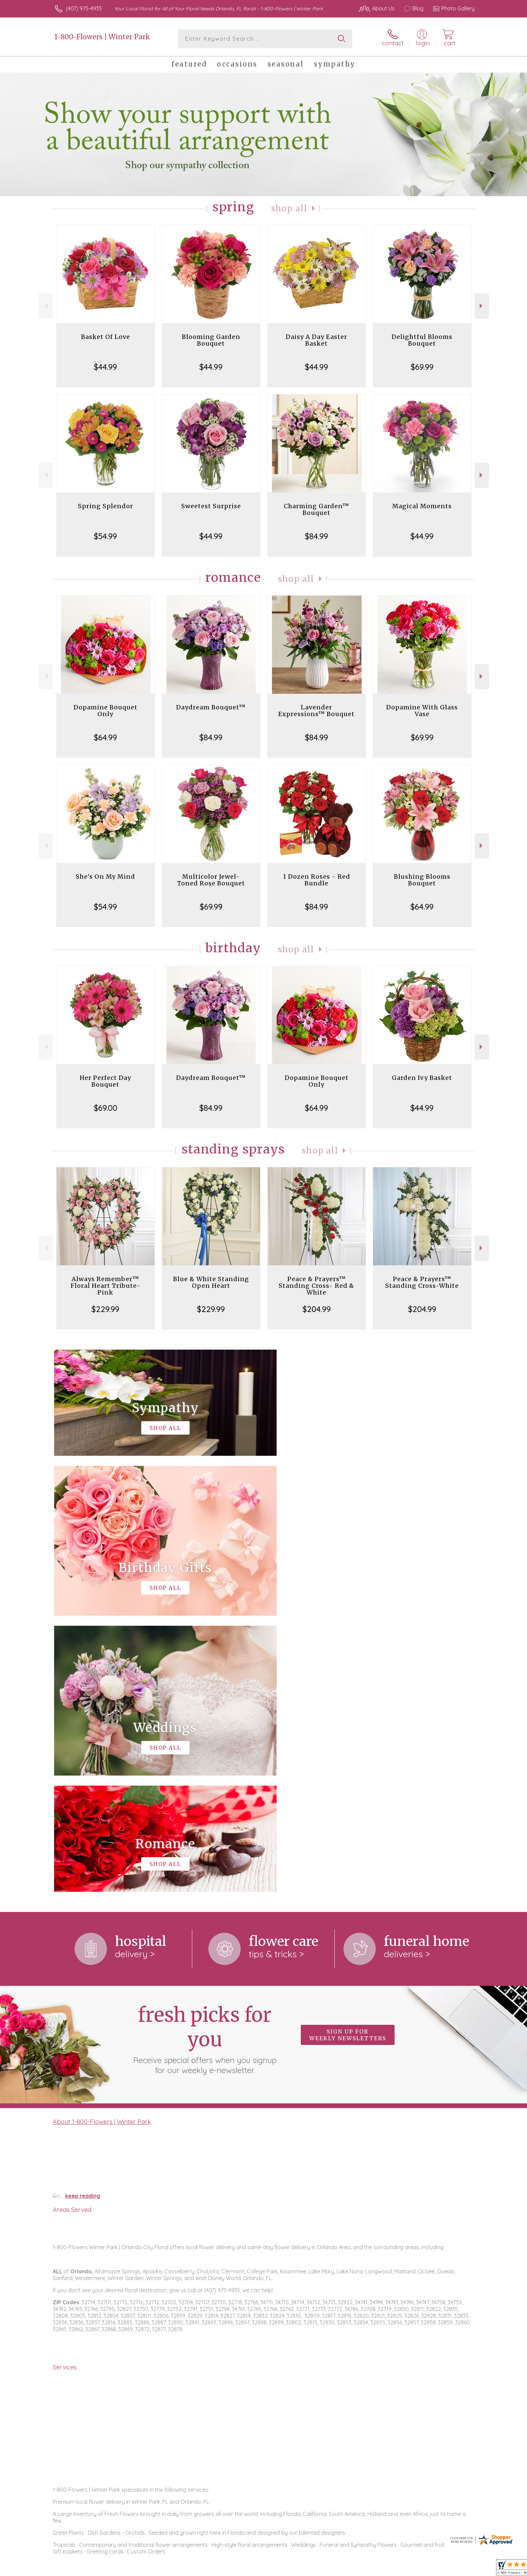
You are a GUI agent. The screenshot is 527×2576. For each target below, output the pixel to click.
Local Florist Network (415, 2569)
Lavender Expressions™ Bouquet (316, 710)
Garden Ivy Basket (422, 1078)
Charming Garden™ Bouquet (316, 509)
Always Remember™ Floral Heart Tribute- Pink (105, 1285)
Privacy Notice (367, 2569)
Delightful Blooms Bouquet (422, 340)
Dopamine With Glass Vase (422, 710)
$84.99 (316, 536)
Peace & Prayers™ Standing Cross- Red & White (316, 1285)
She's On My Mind (105, 876)
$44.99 (105, 367)
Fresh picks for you (204, 1763)
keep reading (82, 1919)
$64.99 (105, 737)
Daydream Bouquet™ (211, 707)
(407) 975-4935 (84, 8)
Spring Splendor (105, 506)
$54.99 (105, 536)
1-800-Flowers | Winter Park (102, 37)
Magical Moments (422, 506)
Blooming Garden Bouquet (211, 340)
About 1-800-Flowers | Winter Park (102, 1845)
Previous (45, 305)
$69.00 (105, 1108)
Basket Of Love (105, 337)
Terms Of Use (327, 2569)
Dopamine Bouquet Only (105, 710)
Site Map (456, 2569)
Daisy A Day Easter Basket (316, 340)
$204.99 (316, 1309)
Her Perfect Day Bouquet (105, 1081)
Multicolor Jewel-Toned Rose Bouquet (211, 880)
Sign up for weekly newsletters (347, 1758)
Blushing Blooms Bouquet (422, 880)
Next (482, 305)
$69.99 (422, 367)
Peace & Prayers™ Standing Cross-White (422, 1282)
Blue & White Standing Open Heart (211, 1282)
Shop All (289, 208)
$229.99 (105, 1309)
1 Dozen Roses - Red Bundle (316, 880)
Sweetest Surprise (211, 506)
